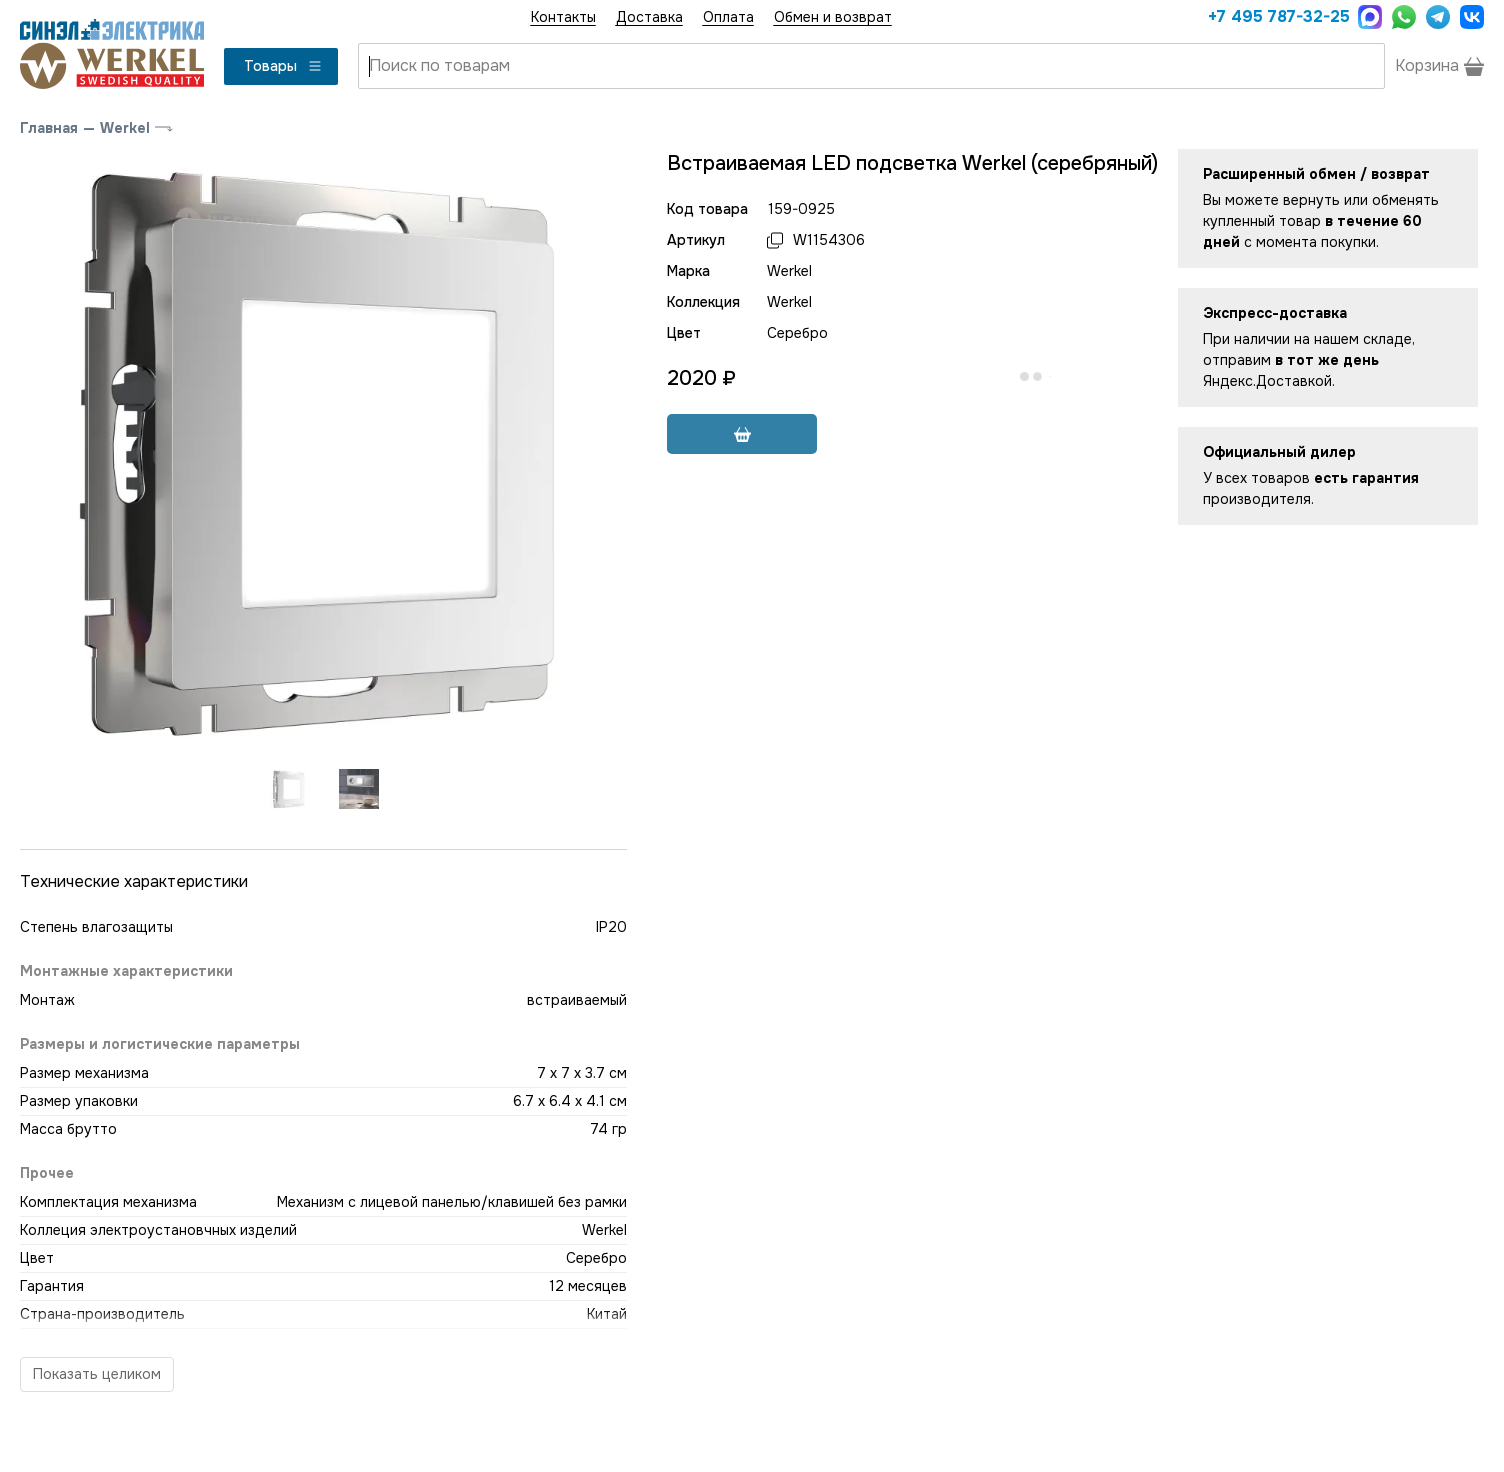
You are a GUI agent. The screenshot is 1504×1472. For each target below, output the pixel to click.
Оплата (728, 17)
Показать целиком (97, 1374)
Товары (283, 66)
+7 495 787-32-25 (1278, 16)
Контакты (563, 17)
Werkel (125, 128)
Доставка (649, 17)
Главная (49, 128)
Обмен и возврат (833, 17)
